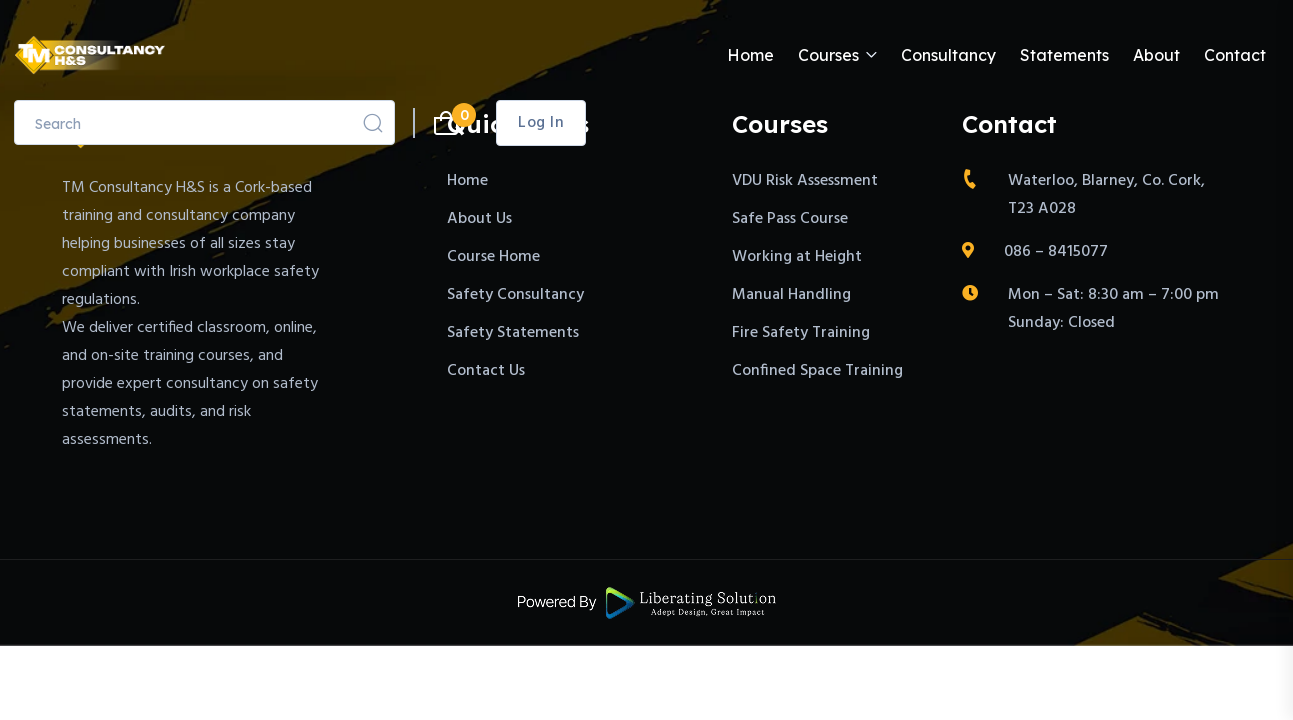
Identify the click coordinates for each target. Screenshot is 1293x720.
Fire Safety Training (801, 333)
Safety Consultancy (515, 295)
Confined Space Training (817, 371)
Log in (541, 123)
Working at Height (797, 257)
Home (750, 55)
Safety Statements (513, 333)
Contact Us (486, 371)
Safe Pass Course (790, 219)
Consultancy (948, 55)
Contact (1235, 55)
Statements (1064, 55)
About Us (479, 219)
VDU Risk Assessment (805, 181)
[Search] (373, 123)
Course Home (493, 257)
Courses (828, 55)
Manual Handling (791, 295)
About (1156, 55)
